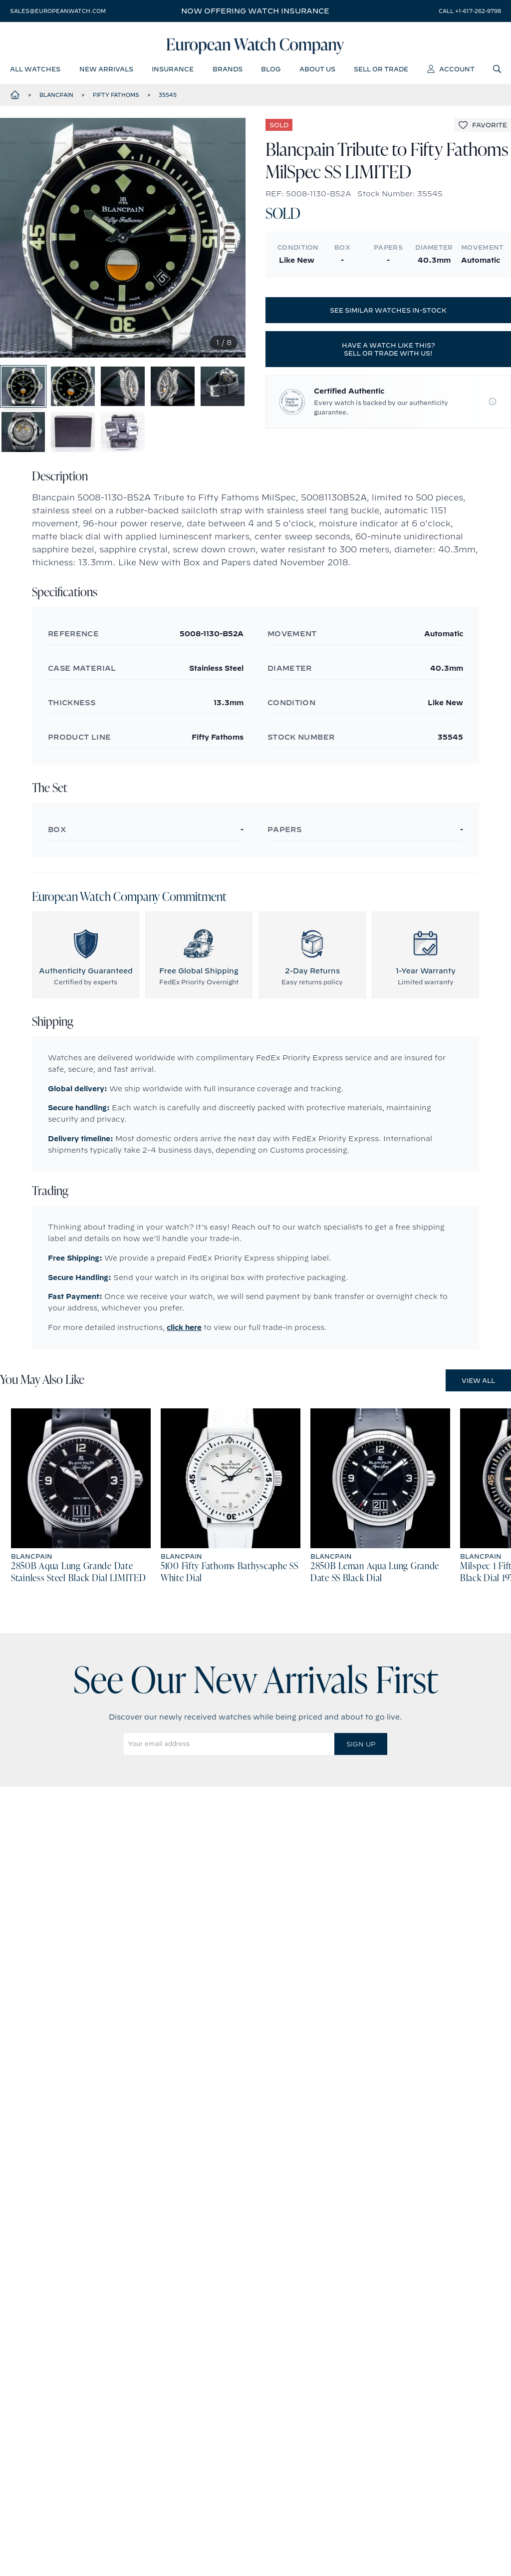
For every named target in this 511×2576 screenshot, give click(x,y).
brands (228, 72)
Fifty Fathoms (116, 99)
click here (184, 1360)
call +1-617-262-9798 (470, 11)
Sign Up (360, 1776)
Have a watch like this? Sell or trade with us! (388, 354)
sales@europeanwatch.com (58, 11)
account (451, 72)
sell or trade (381, 72)
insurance (173, 72)
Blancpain (56, 99)
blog (270, 72)
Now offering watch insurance (255, 11)
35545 (168, 99)
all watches (35, 72)
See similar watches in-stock (388, 315)
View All (478, 1413)
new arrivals (106, 72)
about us (317, 72)
